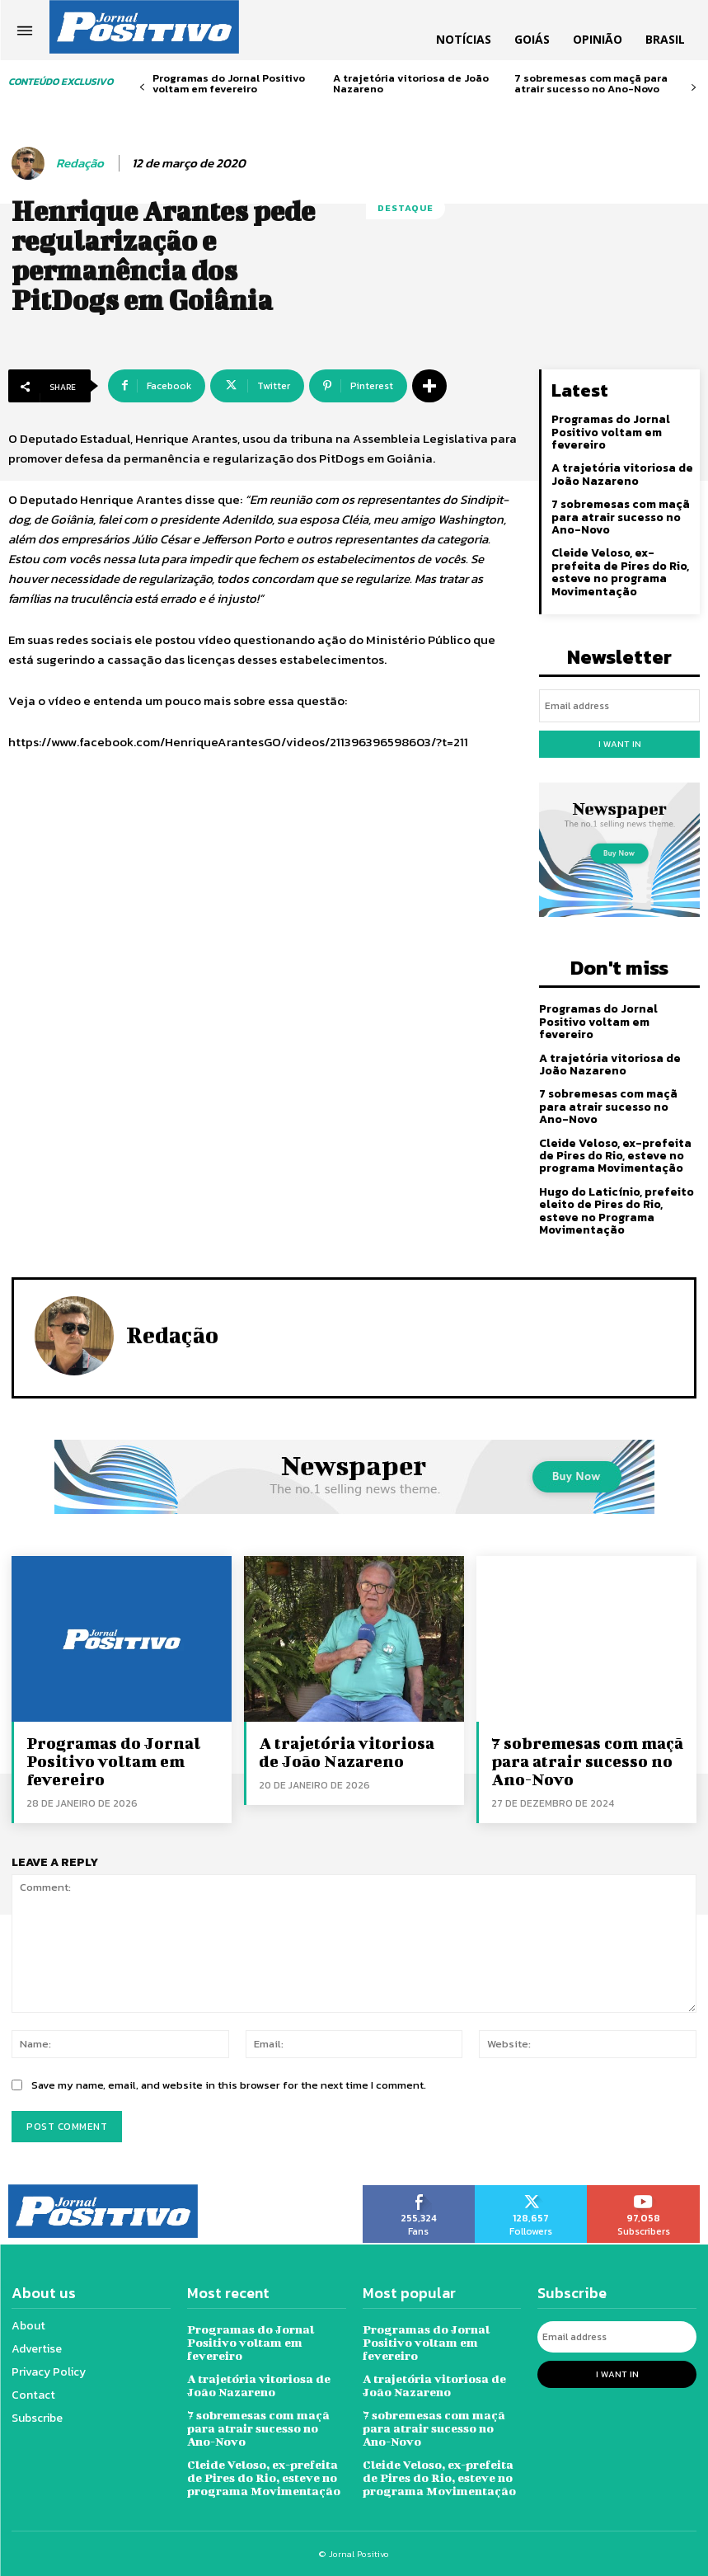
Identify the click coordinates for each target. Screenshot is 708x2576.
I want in (619, 743)
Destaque (405, 208)
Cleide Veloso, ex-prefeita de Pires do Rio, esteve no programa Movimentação (620, 571)
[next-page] (693, 88)
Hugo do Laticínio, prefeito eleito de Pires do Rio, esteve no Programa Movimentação (616, 1211)
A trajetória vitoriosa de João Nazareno (411, 83)
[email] (619, 705)
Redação (80, 163)
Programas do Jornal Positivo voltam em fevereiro (228, 83)
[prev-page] (142, 88)
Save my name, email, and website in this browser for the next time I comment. (228, 2084)
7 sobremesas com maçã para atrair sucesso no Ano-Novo (591, 83)
